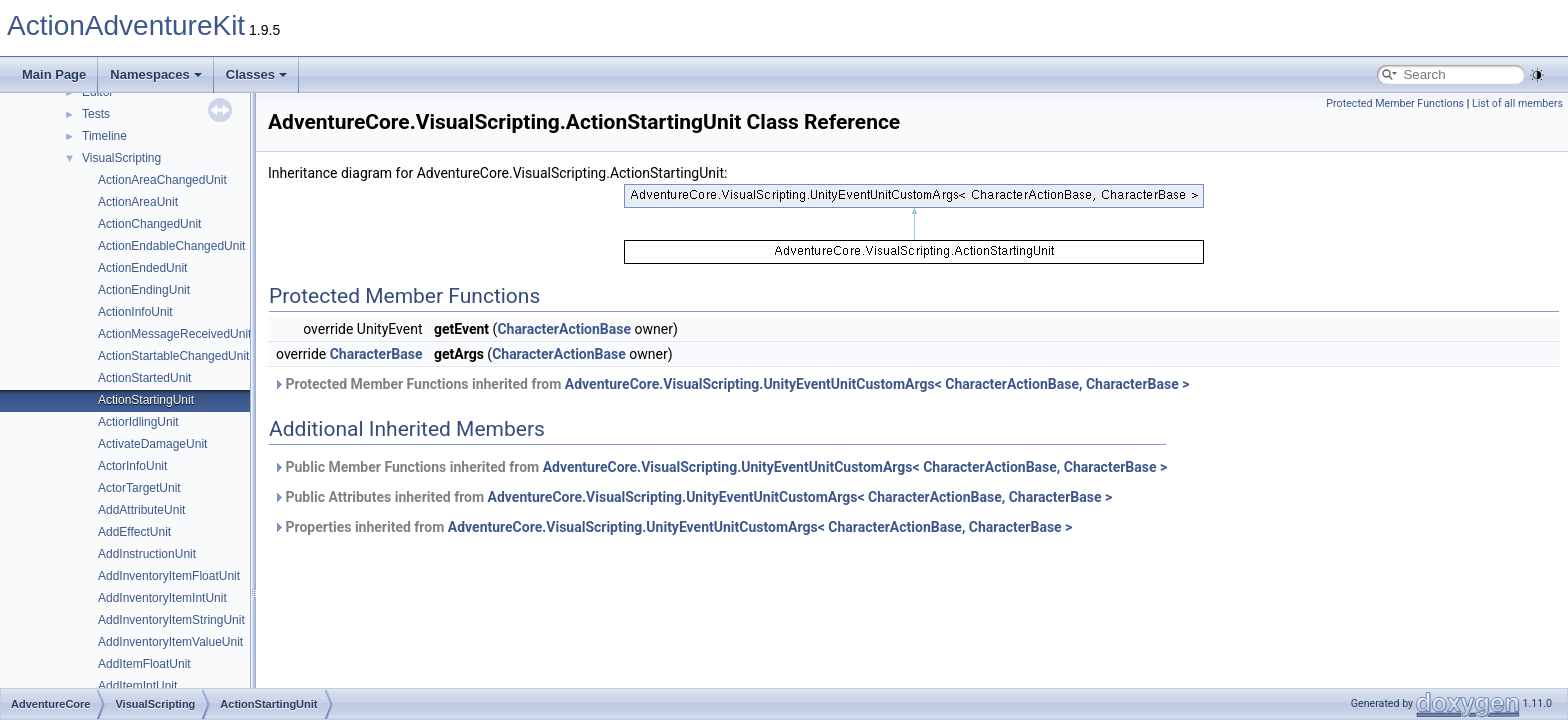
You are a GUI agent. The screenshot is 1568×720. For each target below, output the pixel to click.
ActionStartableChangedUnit (173, 356)
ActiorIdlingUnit (138, 422)
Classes (256, 74)
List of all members (1517, 103)
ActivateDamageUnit (152, 444)
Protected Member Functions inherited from (731, 384)
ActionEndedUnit (142, 268)
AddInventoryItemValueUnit (170, 642)
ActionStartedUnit (144, 378)
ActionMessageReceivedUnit (174, 334)
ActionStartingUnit (146, 400)
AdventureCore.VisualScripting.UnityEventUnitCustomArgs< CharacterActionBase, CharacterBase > (877, 384)
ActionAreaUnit (138, 202)
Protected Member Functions (1395, 103)
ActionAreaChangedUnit (162, 180)
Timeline (104, 136)
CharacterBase (376, 354)
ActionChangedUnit (149, 224)
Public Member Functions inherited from (720, 467)
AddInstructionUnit (147, 554)
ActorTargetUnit (139, 488)
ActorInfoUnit (132, 466)
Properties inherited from (672, 527)
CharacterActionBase (564, 329)
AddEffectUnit (134, 532)
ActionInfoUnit (135, 312)
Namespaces (156, 74)
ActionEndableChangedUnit (171, 246)
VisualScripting (121, 158)
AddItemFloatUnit (144, 664)
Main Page (54, 74)
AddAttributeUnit (141, 510)
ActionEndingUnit (144, 290)
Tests (96, 114)
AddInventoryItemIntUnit (162, 598)
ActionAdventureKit (126, 25)
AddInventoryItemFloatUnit (169, 576)
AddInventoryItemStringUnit (171, 620)
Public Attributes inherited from (692, 497)
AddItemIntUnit (137, 686)
